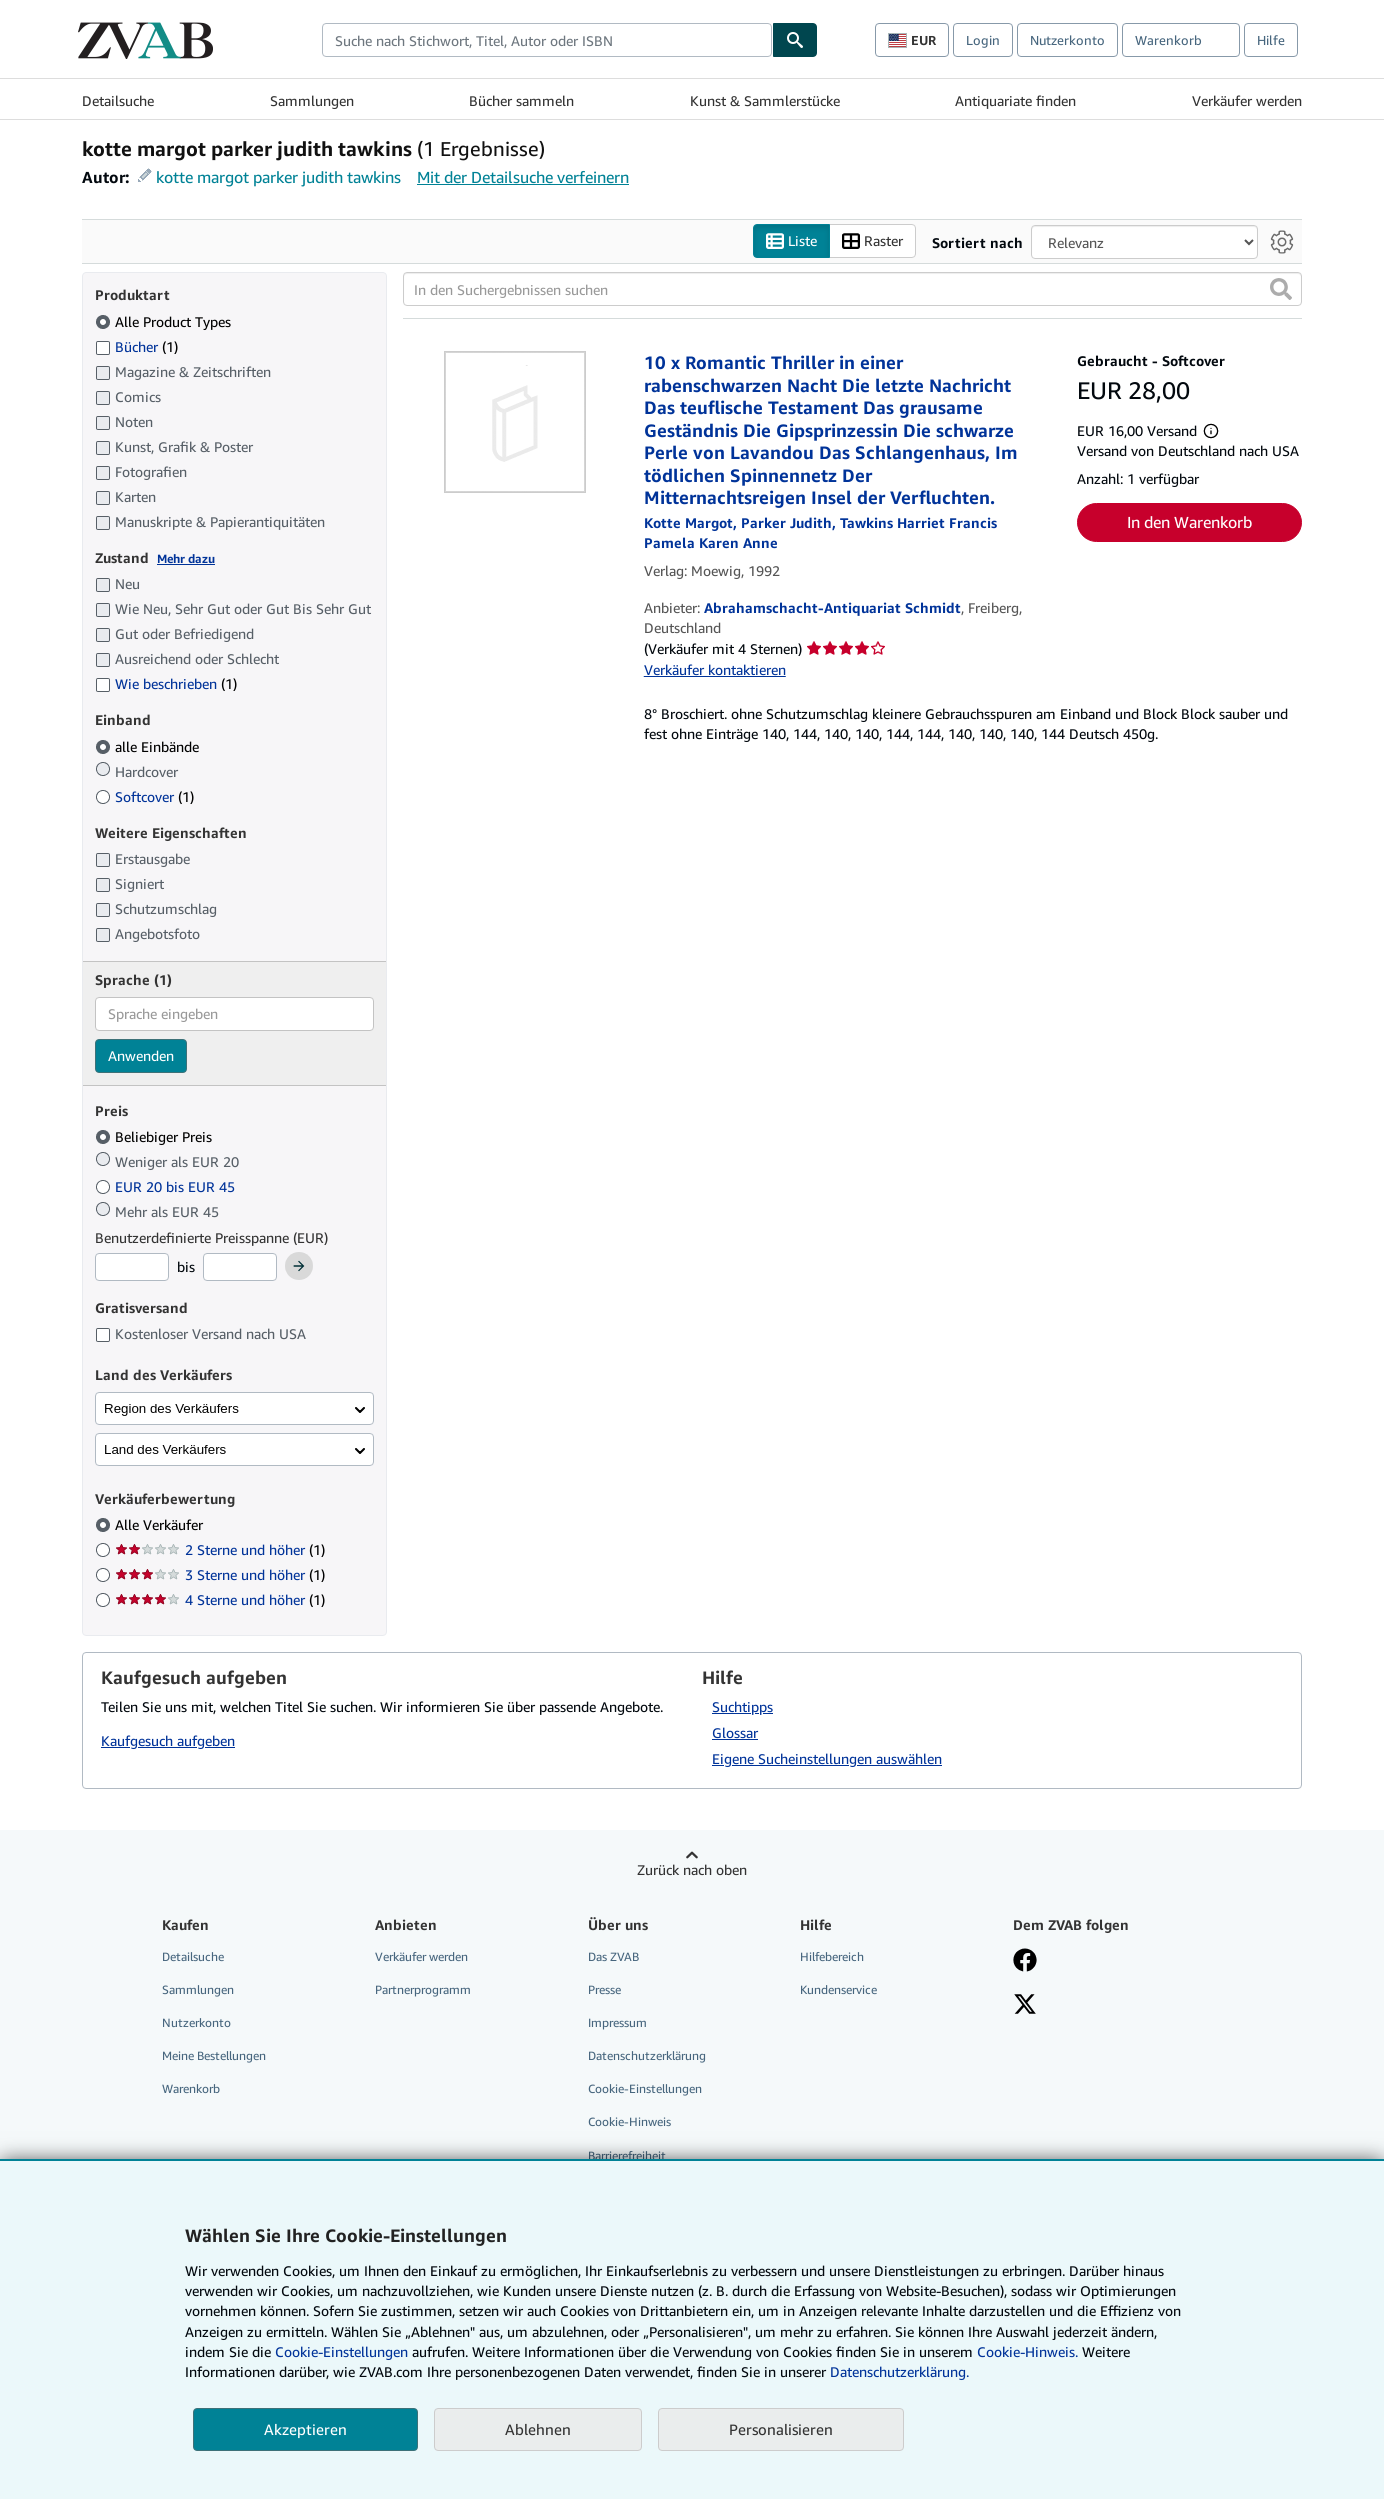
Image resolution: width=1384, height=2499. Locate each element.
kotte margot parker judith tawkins (278, 177)
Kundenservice (838, 1989)
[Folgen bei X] (1025, 2006)
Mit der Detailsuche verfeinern (523, 177)
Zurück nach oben (692, 1869)
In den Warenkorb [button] (1189, 522)
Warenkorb (191, 2088)
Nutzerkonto (1067, 40)
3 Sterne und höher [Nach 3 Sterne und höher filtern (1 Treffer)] (220, 1574)
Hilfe (1271, 40)
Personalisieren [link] (781, 2429)
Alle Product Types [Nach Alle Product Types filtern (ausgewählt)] (165, 321)
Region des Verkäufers (171, 1408)
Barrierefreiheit (627, 2155)
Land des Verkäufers (165, 1449)
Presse (604, 1989)
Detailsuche (118, 100)
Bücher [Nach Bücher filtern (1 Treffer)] (136, 346)
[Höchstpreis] (240, 1267)
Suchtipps (742, 1706)
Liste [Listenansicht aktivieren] (791, 241)
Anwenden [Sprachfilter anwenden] (141, 1055)
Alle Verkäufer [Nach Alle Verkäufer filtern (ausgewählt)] (161, 1524)
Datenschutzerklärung (647, 2055)
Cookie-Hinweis (629, 2121)
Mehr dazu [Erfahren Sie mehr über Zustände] (186, 558)
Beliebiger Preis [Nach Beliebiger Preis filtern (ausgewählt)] (155, 1136)
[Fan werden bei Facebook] (1025, 1962)
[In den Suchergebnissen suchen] (852, 289)
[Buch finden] (795, 40)
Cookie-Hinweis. (1027, 2351)
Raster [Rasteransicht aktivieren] (872, 241)
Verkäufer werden (1247, 100)
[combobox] (547, 40)
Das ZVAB (613, 1956)
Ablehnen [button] (538, 2429)
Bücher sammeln (521, 100)
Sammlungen (312, 100)
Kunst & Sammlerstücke (765, 100)
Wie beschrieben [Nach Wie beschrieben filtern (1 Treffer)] (166, 683)
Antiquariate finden (1015, 100)
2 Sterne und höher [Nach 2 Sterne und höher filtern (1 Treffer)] (220, 1549)
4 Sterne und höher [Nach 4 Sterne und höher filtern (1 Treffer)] (220, 1599)
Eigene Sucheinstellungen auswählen (827, 1758)
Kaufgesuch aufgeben (168, 1740)
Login (983, 40)
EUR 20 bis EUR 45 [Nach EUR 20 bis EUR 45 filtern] (167, 1186)
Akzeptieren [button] (305, 2429)
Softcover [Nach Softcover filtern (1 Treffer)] (144, 796)
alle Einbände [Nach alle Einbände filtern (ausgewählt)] (149, 746)
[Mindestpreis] (132, 1267)
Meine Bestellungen (214, 2055)
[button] (1281, 289)
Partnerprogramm (423, 1989)
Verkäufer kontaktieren (715, 669)
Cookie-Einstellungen (341, 2351)
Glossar (735, 1732)
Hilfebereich (832, 1956)
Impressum (617, 2022)
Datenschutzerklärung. (899, 2371)
